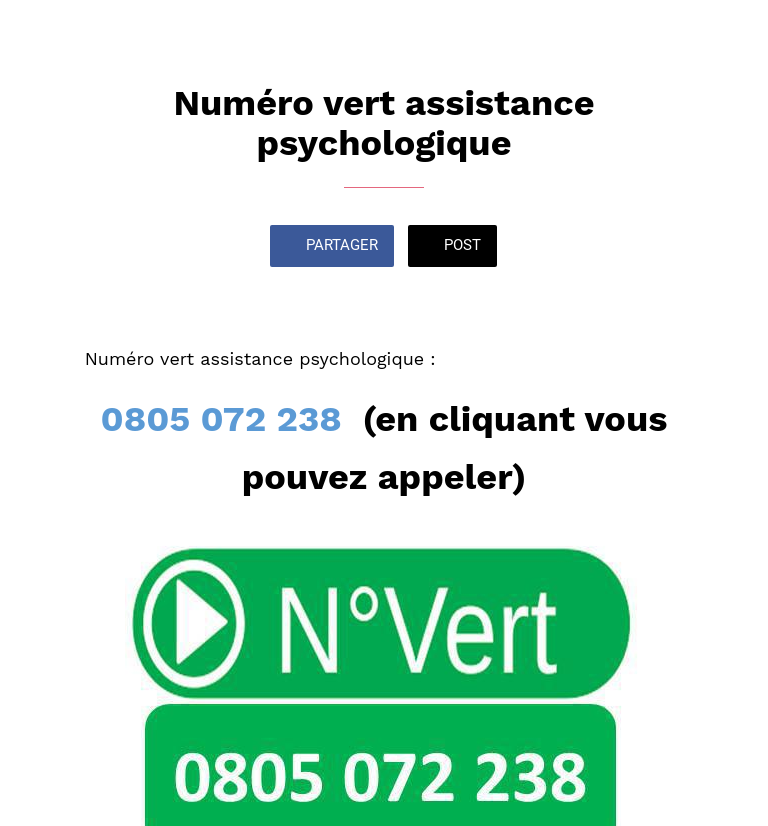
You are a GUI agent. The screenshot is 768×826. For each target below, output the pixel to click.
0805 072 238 (221, 419)
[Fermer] (32, 32)
